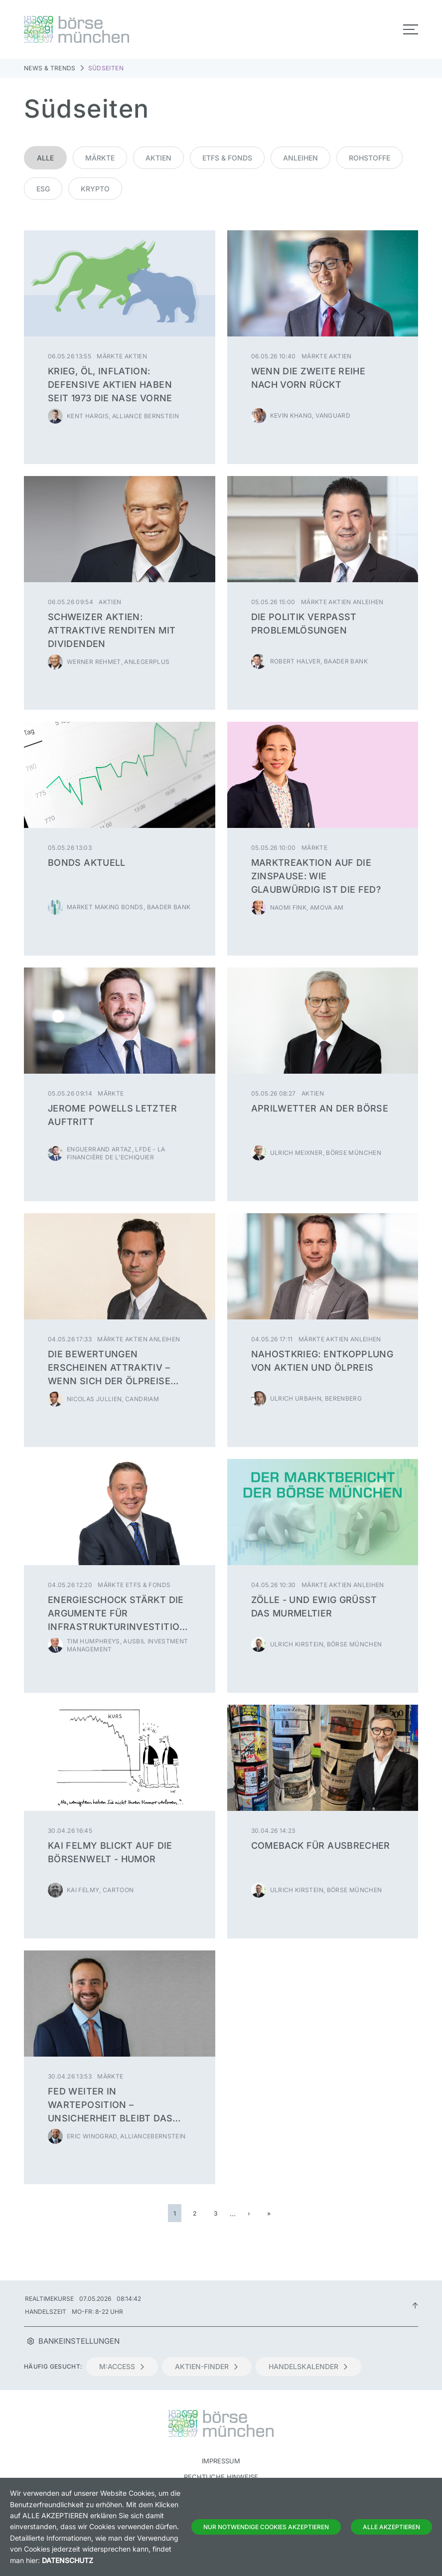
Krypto (95, 188)
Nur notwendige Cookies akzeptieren (266, 2527)
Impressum (221, 2461)
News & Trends (50, 68)
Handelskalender (308, 2366)
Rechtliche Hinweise (221, 2477)
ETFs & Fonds (227, 158)
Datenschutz (67, 2560)
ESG (43, 188)
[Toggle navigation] (410, 29)
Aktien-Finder (207, 2366)
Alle (45, 158)
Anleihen (300, 158)
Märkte (100, 158)
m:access (122, 2366)
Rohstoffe (369, 158)
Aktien (158, 158)
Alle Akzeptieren (391, 2527)
